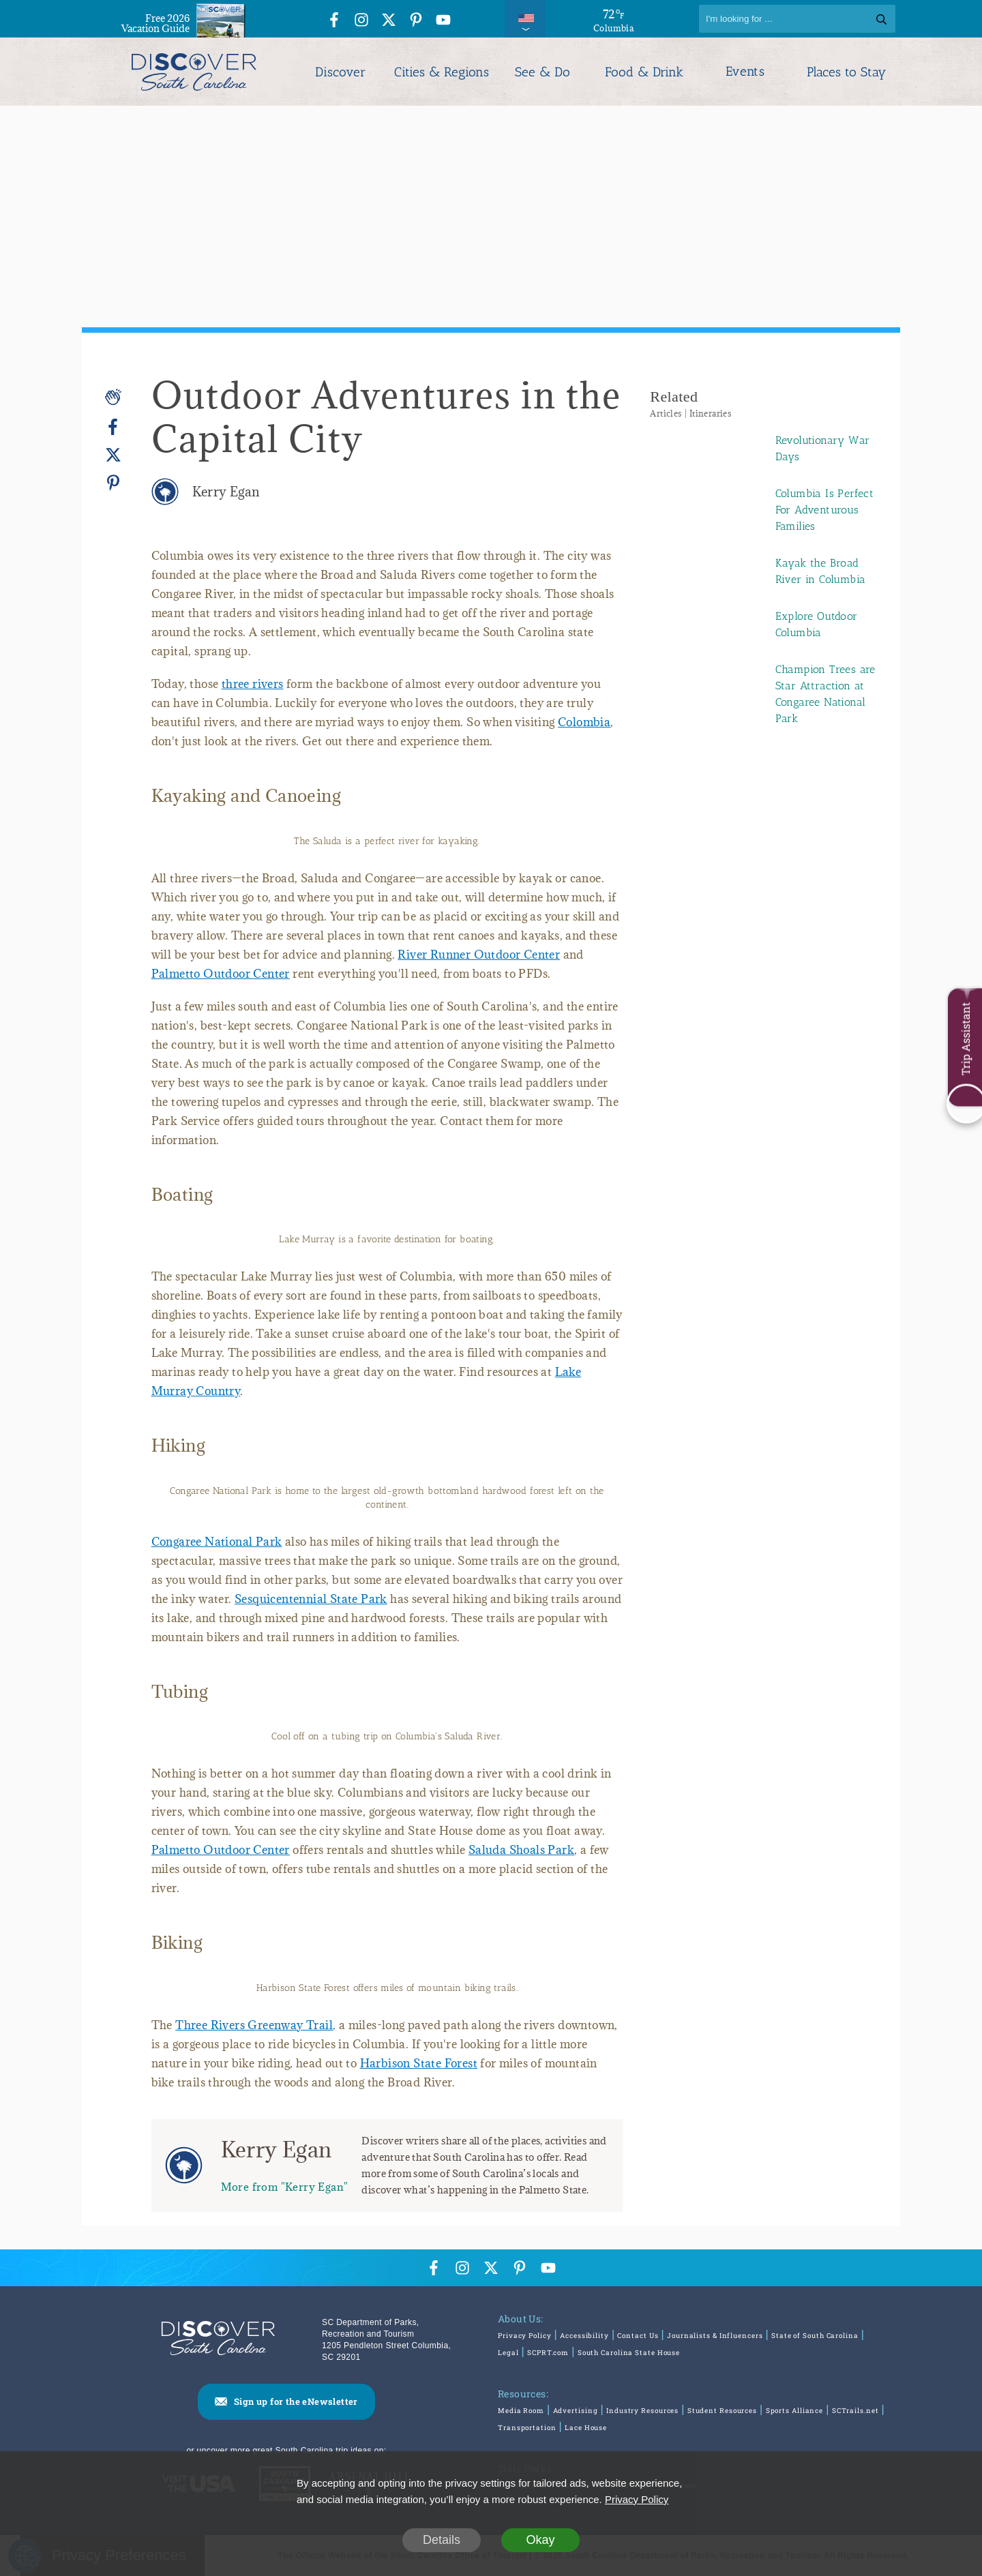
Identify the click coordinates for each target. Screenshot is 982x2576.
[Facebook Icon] (334, 21)
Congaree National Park (216, 1541)
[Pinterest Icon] (416, 21)
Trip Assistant (965, 1039)
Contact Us (637, 2335)
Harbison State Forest (418, 2063)
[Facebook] (113, 427)
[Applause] (113, 396)
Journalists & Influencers (715, 2335)
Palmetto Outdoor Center (220, 973)
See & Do (542, 72)
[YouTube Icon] (443, 21)
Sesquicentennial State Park (311, 1598)
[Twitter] (113, 455)
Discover (340, 72)
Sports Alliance (795, 2410)
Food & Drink (644, 72)
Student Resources (722, 2410)
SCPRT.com (548, 2352)
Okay (540, 2540)
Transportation (527, 2427)
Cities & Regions (441, 72)
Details (441, 2540)
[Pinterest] (113, 482)
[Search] (797, 19)
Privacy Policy (525, 2335)
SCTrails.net (855, 2410)
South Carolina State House (629, 2352)
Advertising (575, 2410)
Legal (508, 2352)
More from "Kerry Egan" (284, 2186)
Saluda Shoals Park (521, 1849)
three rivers (253, 683)
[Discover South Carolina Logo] (194, 71)
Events (745, 71)
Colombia (584, 722)
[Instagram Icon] (361, 21)
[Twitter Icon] (389, 21)
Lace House (586, 2427)
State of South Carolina (815, 2335)
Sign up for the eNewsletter (296, 2401)
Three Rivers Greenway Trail (254, 2025)
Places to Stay (846, 72)
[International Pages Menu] (525, 19)
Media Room (521, 2410)
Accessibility (584, 2335)
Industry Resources (642, 2410)
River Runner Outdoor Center (479, 954)
